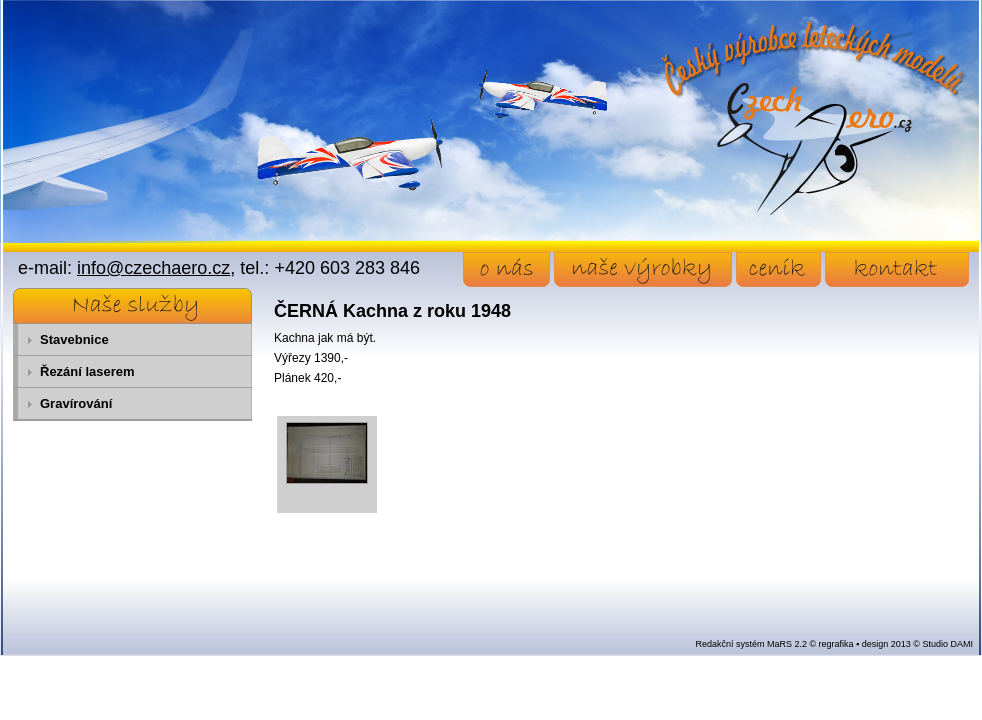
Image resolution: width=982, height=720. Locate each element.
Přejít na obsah (45, 9)
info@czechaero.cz (153, 268)
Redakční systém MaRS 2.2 (751, 644)
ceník (778, 269)
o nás (506, 269)
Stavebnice (74, 339)
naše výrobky (643, 269)
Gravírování (76, 403)
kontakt (897, 269)
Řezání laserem (87, 371)
